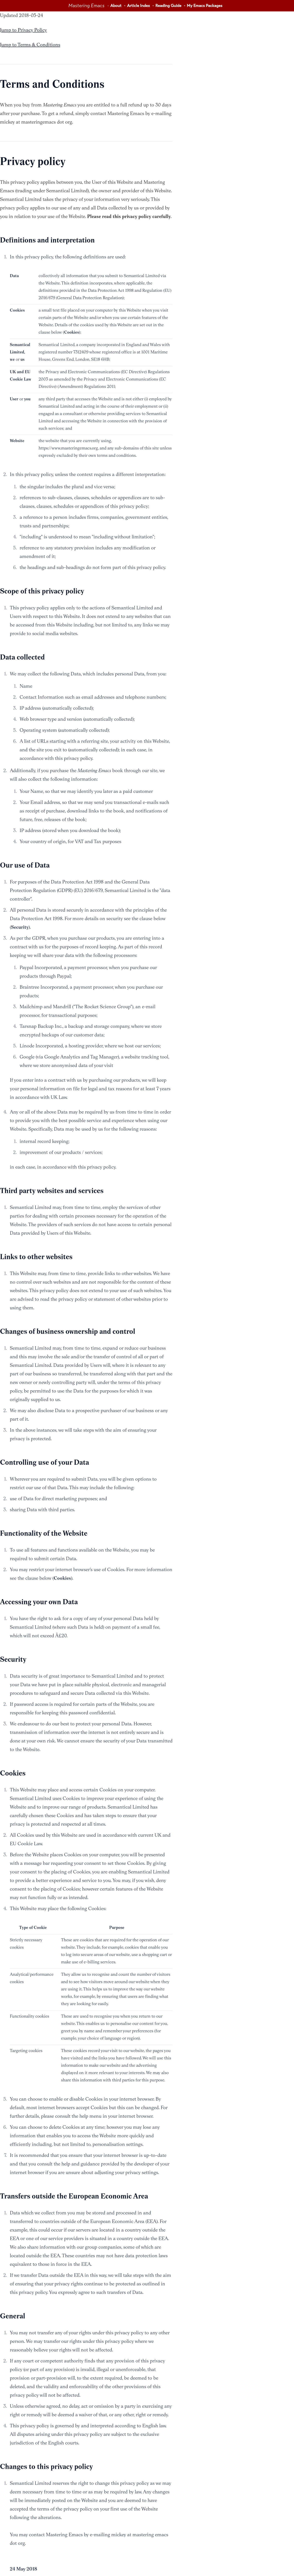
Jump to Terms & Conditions (30, 45)
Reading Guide (168, 5)
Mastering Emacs (86, 5)
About (115, 5)
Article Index (138, 5)
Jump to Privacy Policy (23, 30)
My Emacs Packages (204, 5)
